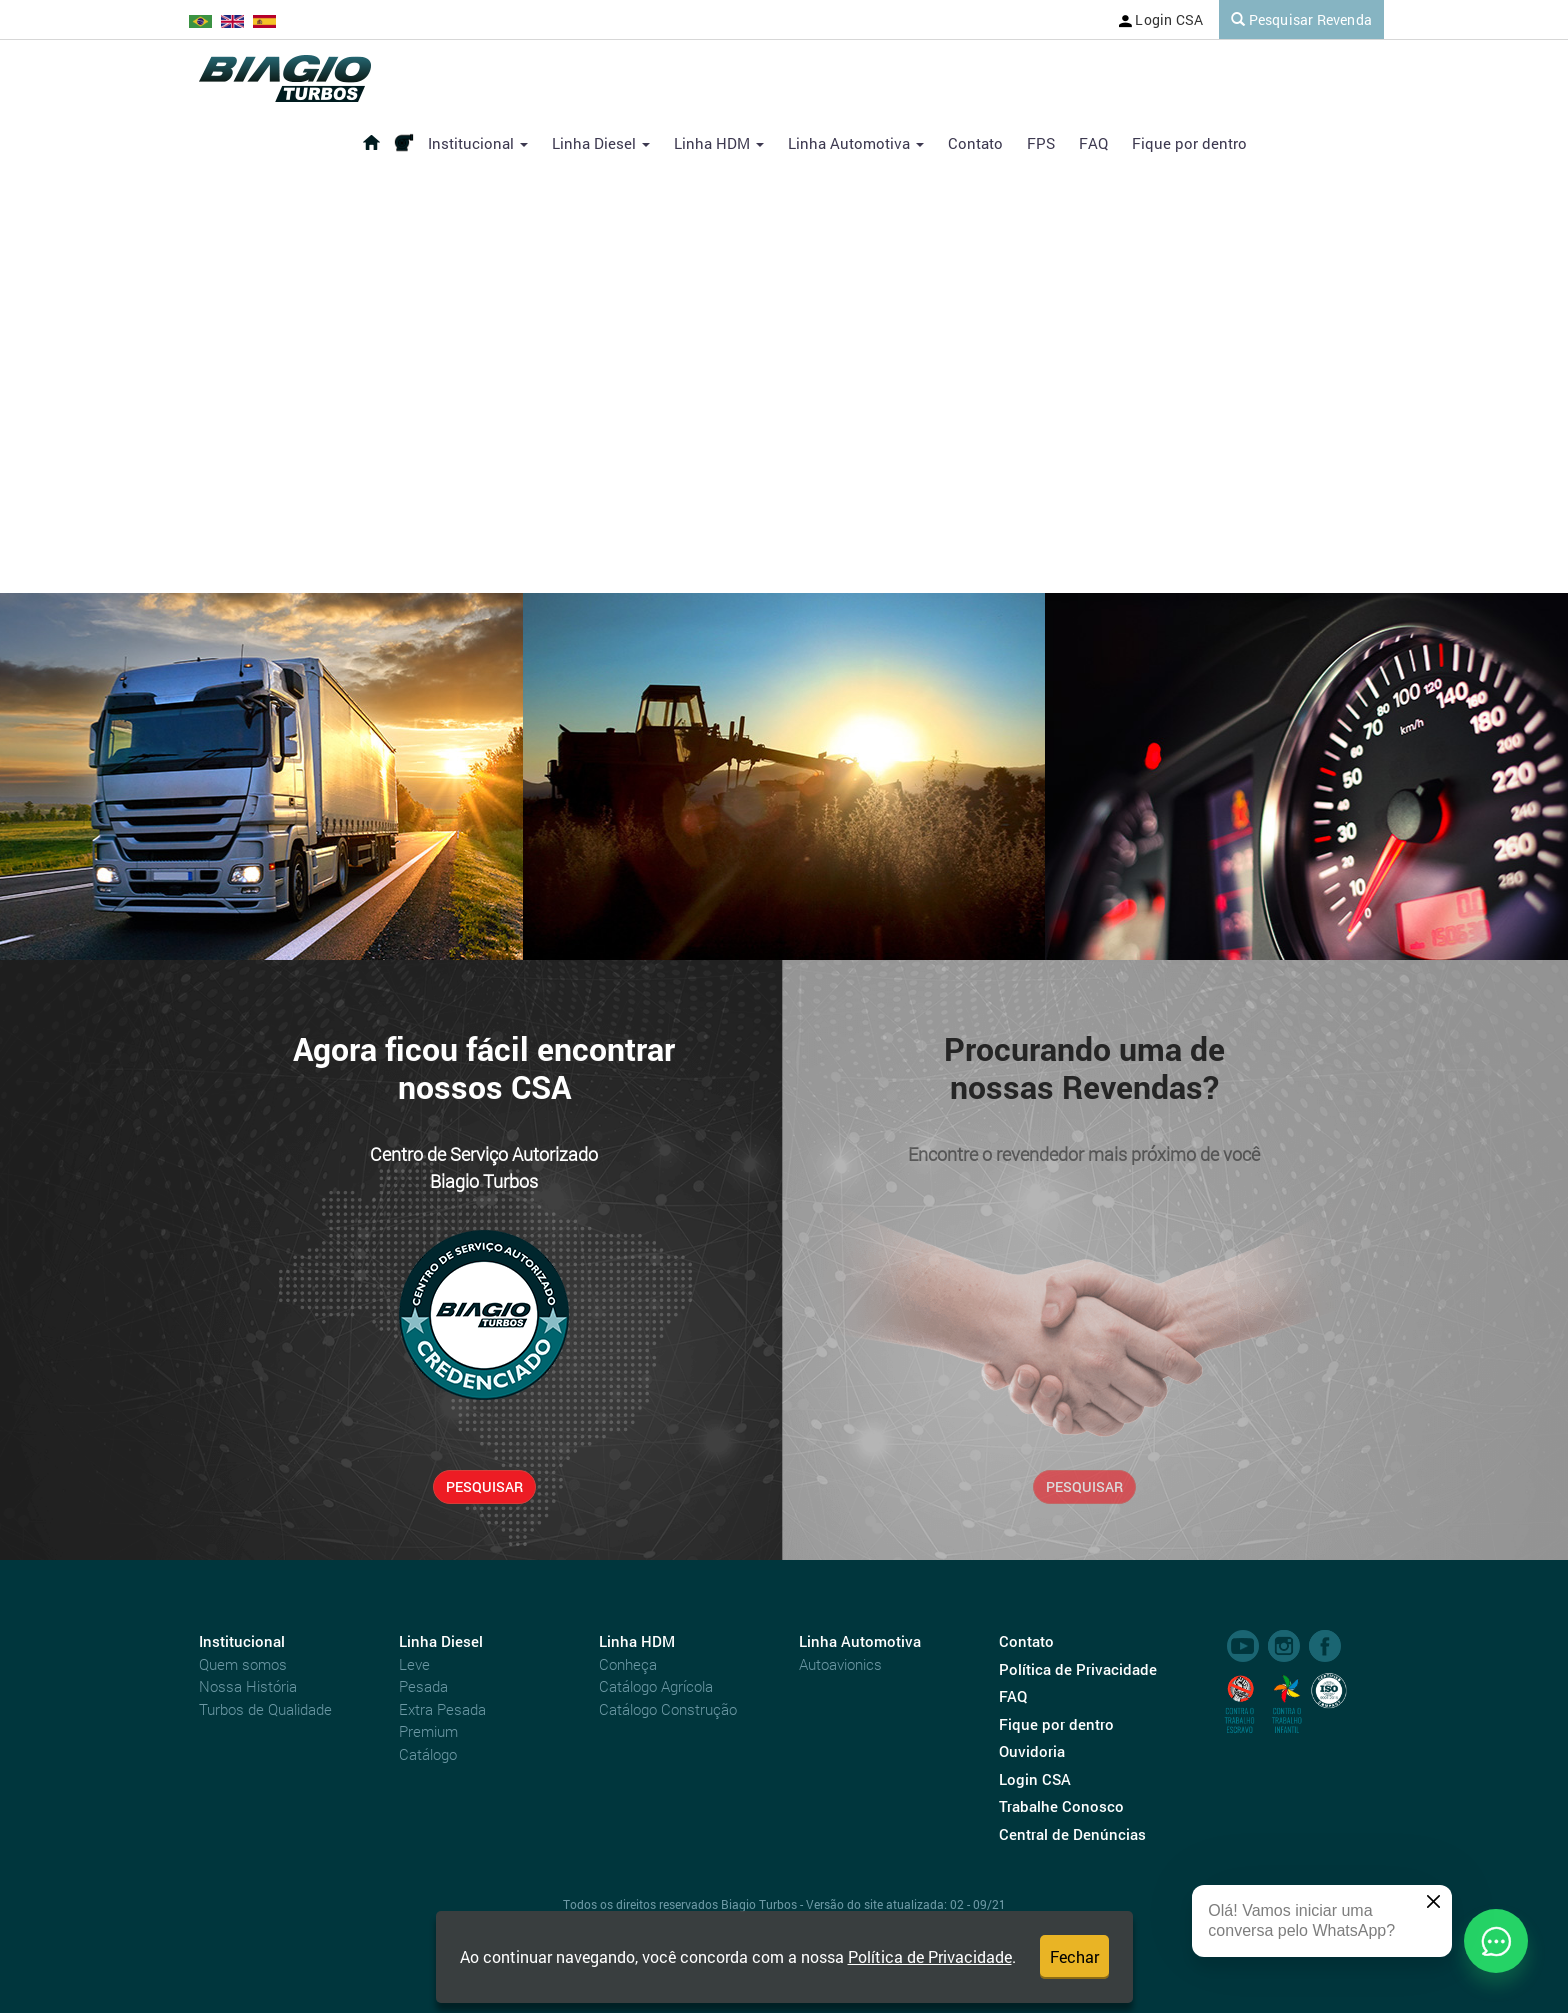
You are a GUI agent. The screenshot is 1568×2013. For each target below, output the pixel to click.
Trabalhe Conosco (1061, 1806)
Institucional (478, 143)
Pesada (423, 1686)
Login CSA (1161, 19)
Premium (428, 1731)
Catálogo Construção (668, 1709)
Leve (414, 1664)
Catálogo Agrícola (656, 1686)
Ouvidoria (1032, 1751)
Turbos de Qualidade (265, 1709)
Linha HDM (719, 143)
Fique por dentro (1189, 143)
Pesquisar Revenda (1301, 19)
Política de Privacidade (930, 1956)
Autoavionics (840, 1664)
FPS (1041, 143)
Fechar (1074, 1956)
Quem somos (243, 1664)
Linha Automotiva (856, 143)
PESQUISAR (484, 1486)
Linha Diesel (601, 143)
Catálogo (428, 1754)
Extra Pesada (442, 1709)
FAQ (1093, 143)
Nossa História (248, 1686)
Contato (975, 143)
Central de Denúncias (1072, 1834)
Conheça (628, 1664)
